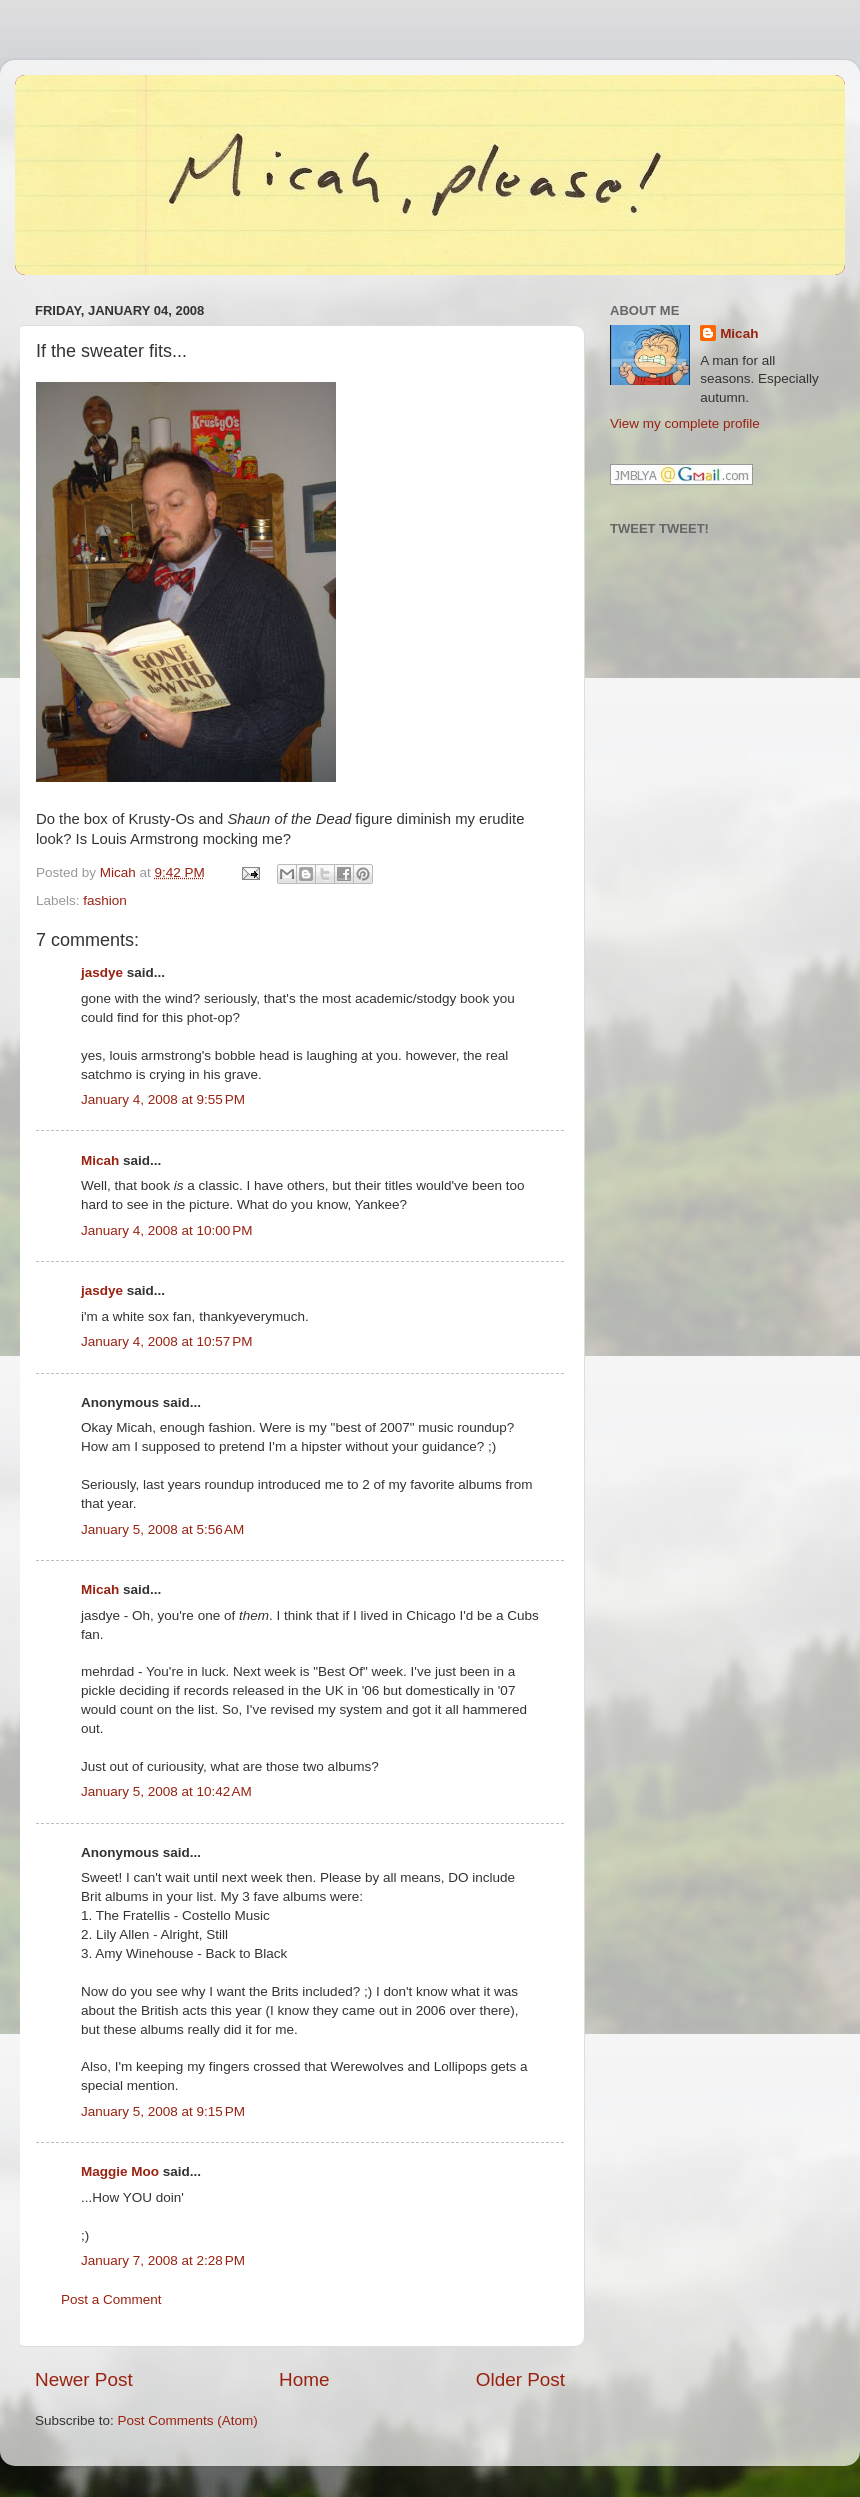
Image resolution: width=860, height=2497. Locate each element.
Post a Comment (111, 2299)
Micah (100, 1160)
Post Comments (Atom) (188, 2420)
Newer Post (84, 2379)
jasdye (102, 972)
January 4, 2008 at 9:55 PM (163, 1099)
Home (304, 2379)
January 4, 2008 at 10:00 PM (167, 1230)
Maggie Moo (120, 2171)
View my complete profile (685, 423)
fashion (105, 900)
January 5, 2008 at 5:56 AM (162, 1529)
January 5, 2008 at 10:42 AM (166, 1791)
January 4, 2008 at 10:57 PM (167, 1341)
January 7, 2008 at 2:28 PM (163, 2260)
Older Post (520, 2379)
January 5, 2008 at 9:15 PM (163, 2111)
